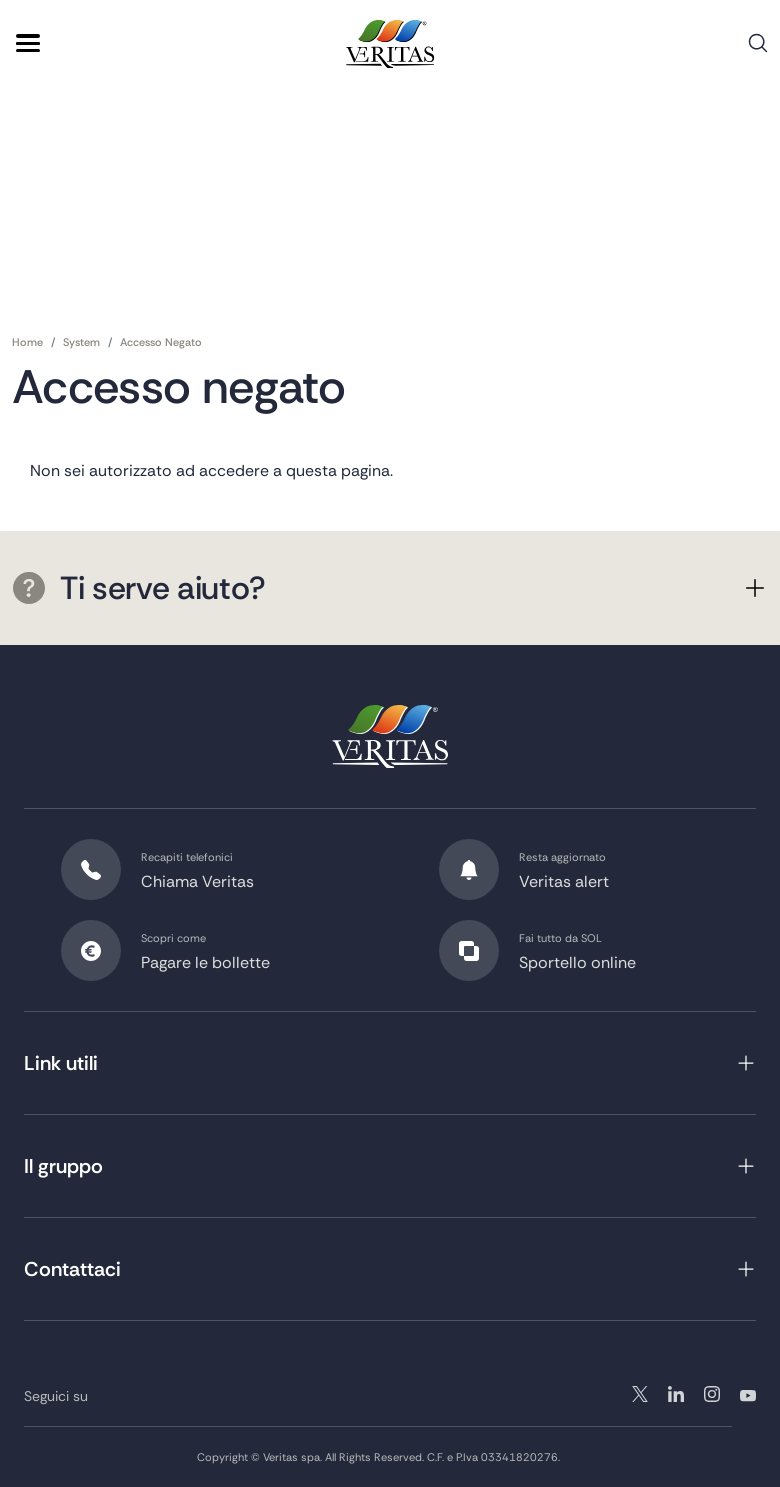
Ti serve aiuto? (139, 588)
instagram (676, 1394)
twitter (640, 1394)
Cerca (758, 50)
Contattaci (72, 1269)
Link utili (61, 1063)
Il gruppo (63, 1166)
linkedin (712, 1394)
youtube (748, 1394)
